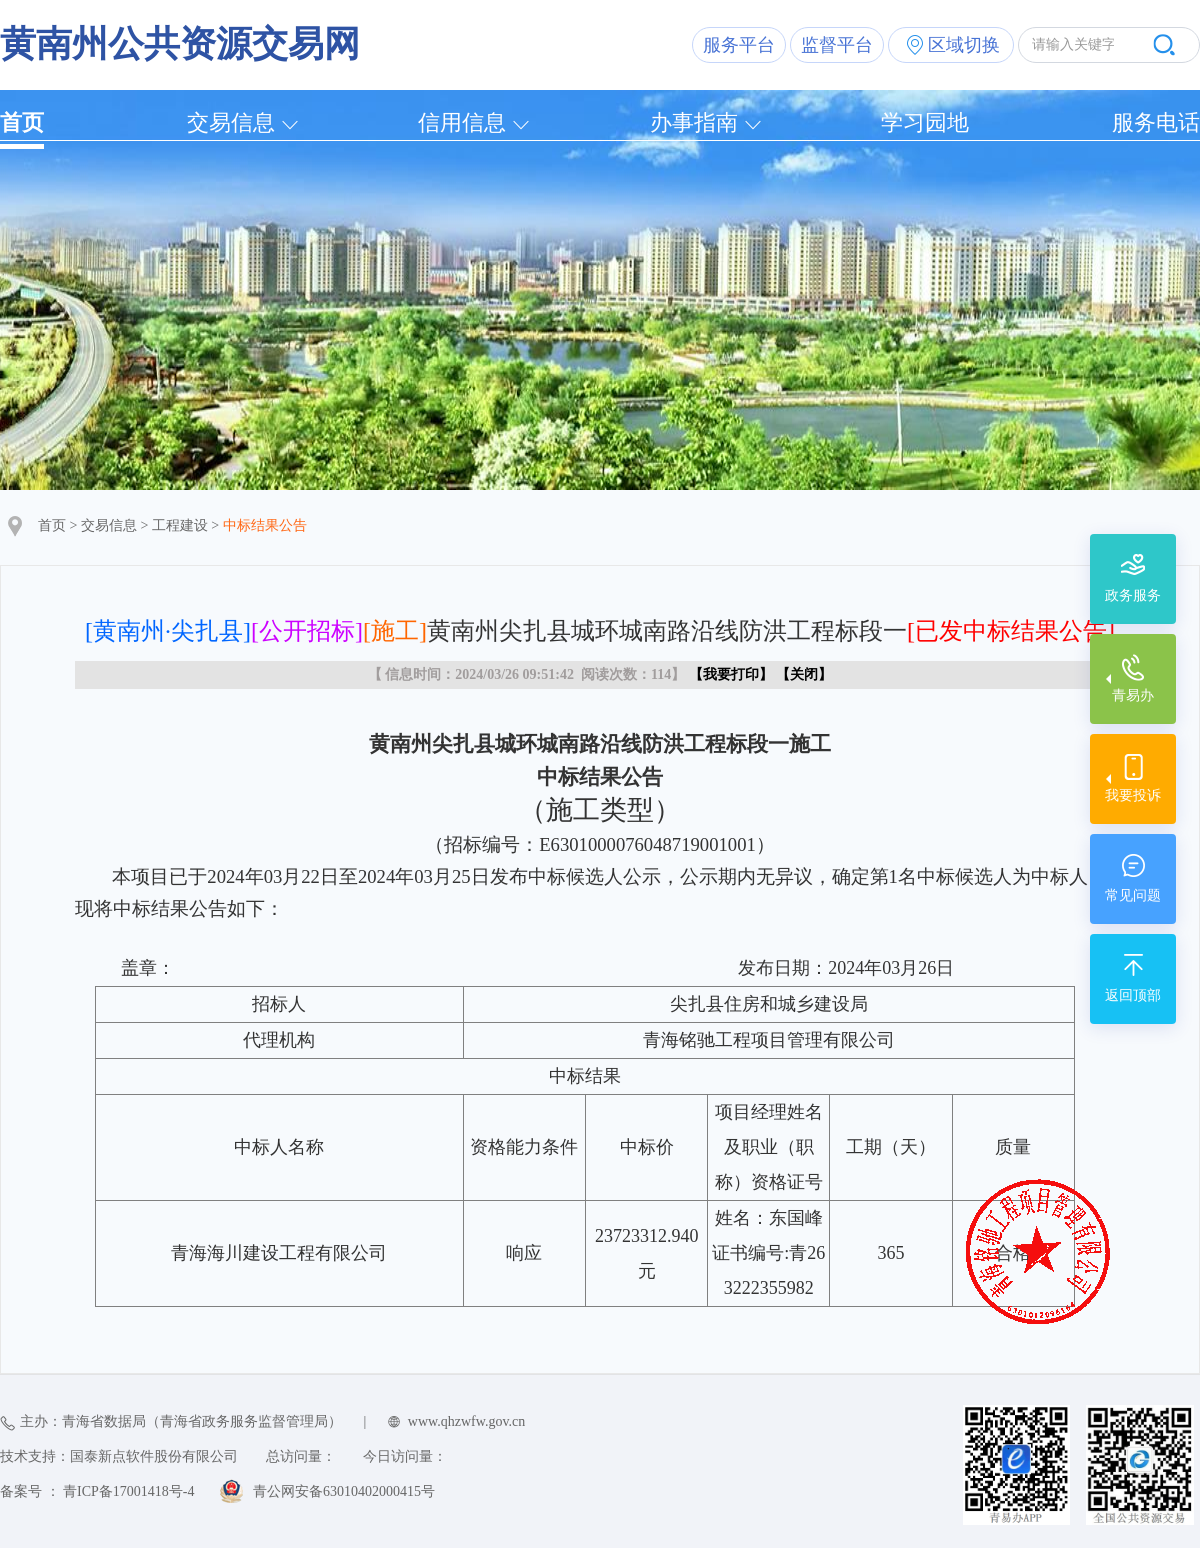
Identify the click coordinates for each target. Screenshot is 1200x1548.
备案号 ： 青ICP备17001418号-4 (97, 1491)
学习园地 (925, 122)
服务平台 (739, 45)
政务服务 (1133, 595)
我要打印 (731, 674)
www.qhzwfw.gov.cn (466, 1421)
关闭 (804, 674)
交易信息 (231, 122)
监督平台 (837, 45)
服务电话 (1156, 122)
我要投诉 (1133, 795)
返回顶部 (1133, 995)
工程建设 (180, 525)
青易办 (1133, 695)
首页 (22, 122)
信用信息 (462, 122)
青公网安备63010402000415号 (344, 1491)
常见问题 (1133, 895)
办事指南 (694, 122)
